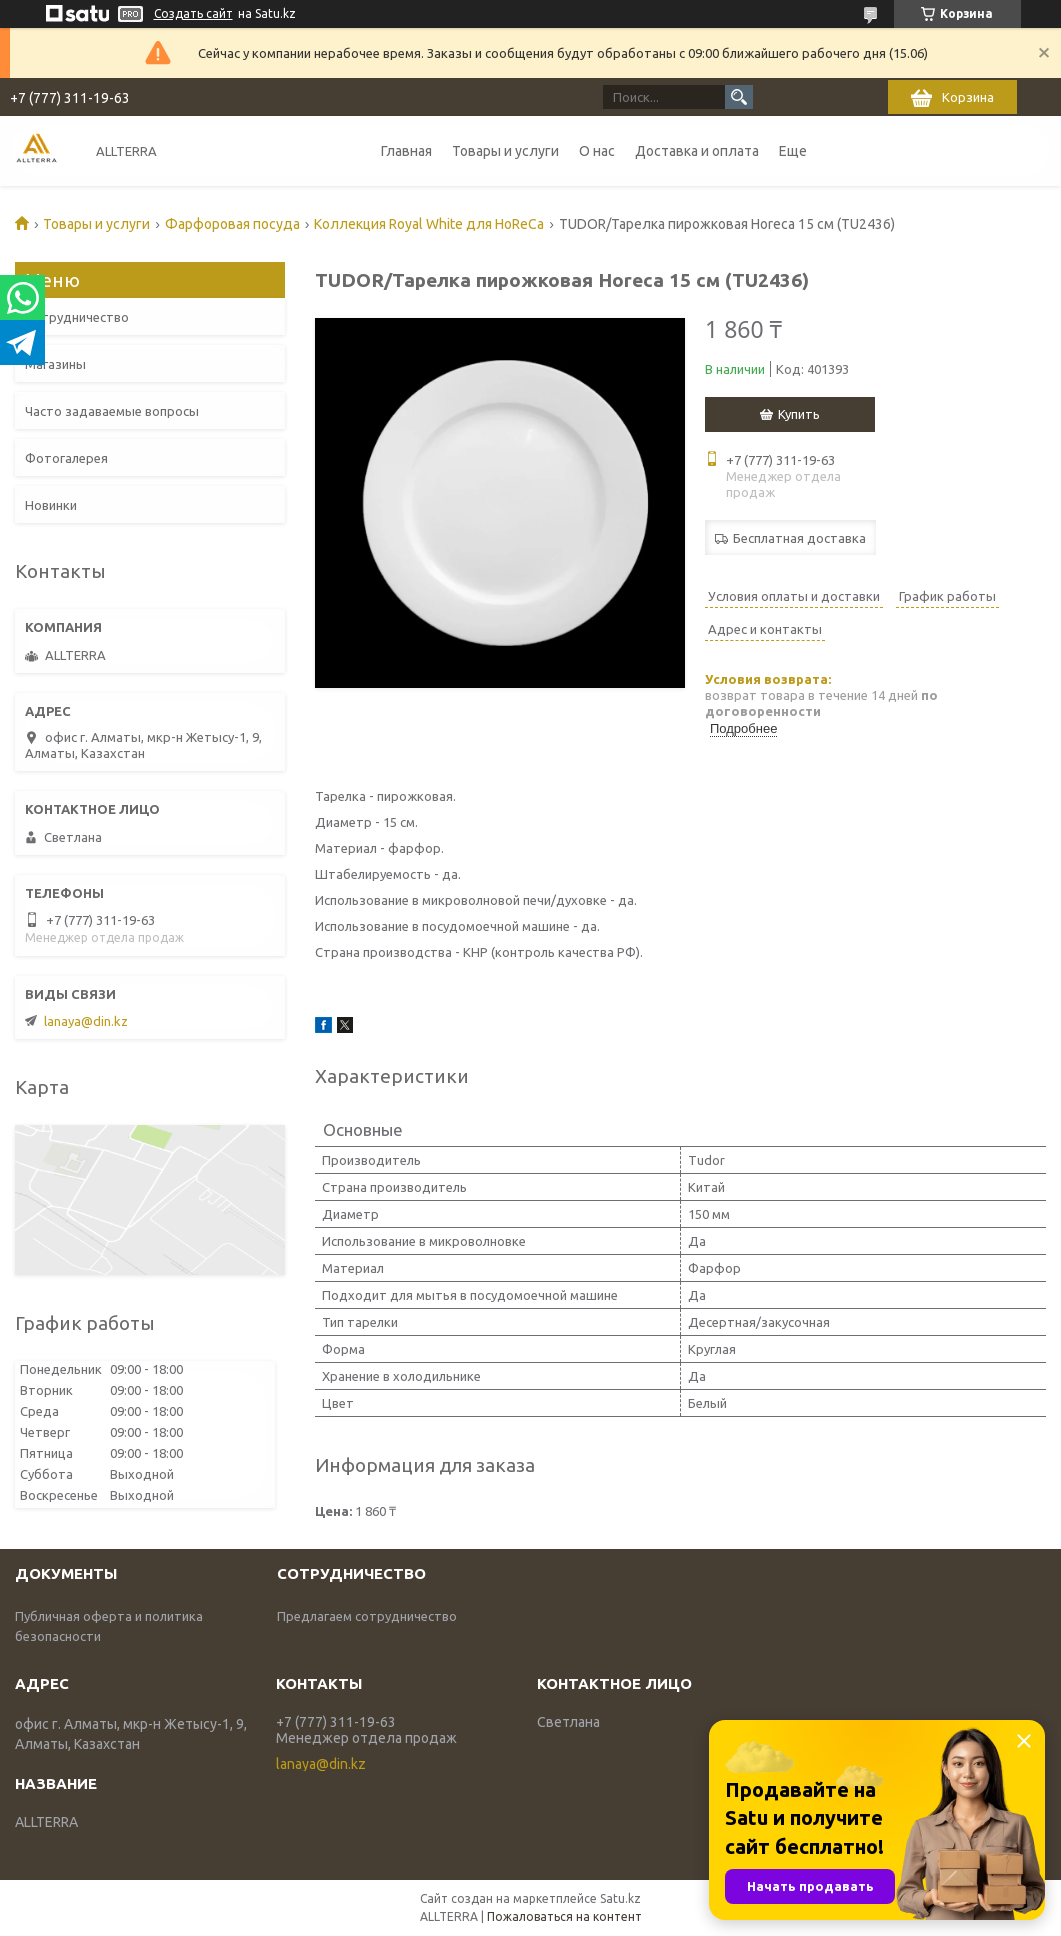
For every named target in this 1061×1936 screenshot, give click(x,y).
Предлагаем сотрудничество (367, 1616)
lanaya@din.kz (86, 1021)
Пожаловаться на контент (564, 1916)
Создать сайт (193, 13)
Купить (799, 414)
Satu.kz (620, 1898)
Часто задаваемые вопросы (112, 411)
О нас (597, 151)
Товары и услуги (505, 151)
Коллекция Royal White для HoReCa (429, 224)
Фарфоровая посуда (232, 224)
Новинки (51, 505)
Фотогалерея (66, 458)
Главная (406, 151)
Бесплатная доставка (799, 538)
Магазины (55, 364)
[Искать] (739, 97)
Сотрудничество (77, 317)
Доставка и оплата (697, 151)
